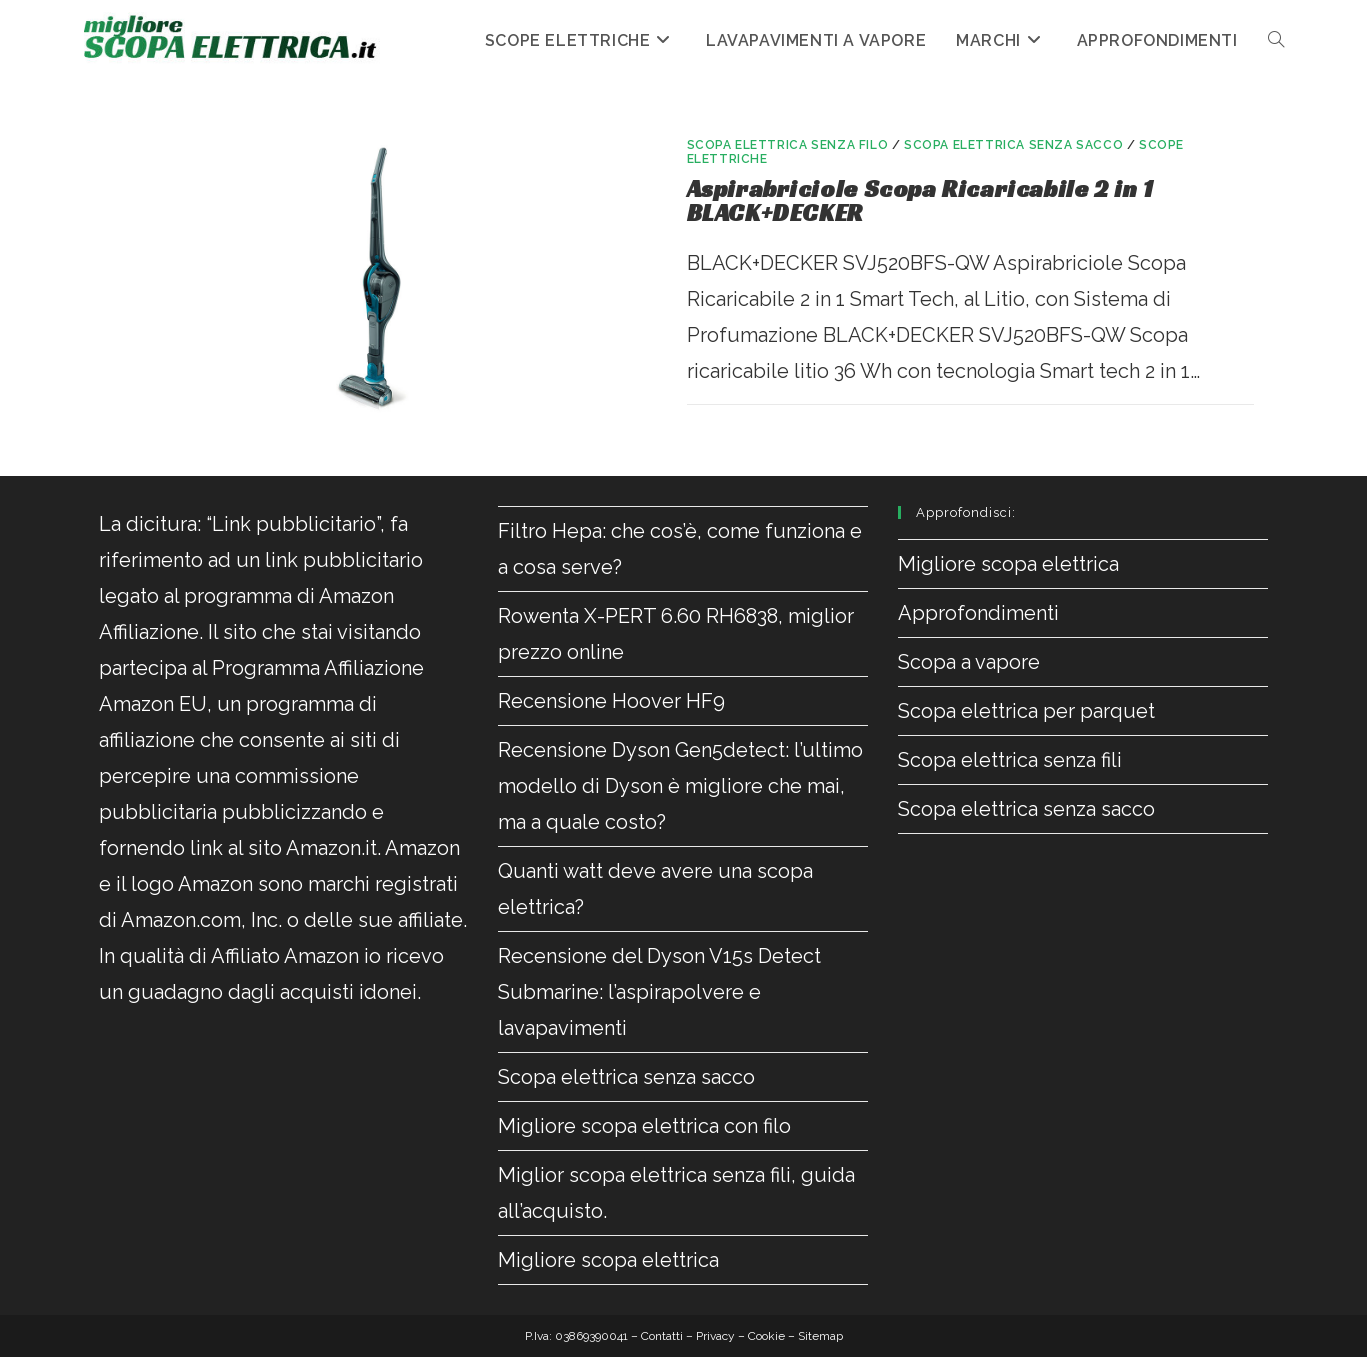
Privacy (715, 1336)
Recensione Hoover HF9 (611, 701)
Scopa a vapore (969, 662)
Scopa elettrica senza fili (1010, 760)
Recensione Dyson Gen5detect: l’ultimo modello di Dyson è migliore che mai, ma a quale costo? (680, 786)
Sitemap (820, 1336)
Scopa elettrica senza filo (788, 145)
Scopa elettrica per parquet (1026, 711)
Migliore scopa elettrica (608, 1260)
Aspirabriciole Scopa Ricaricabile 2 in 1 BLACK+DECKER (920, 201)
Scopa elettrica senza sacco (1013, 145)
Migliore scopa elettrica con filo (644, 1126)
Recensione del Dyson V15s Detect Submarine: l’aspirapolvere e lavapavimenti (659, 992)
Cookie (766, 1336)
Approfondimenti (978, 613)
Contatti (662, 1336)
